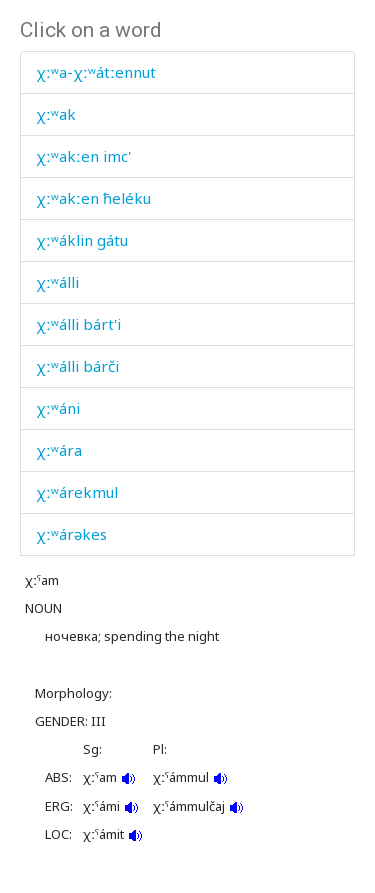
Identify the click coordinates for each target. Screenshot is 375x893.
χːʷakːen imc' (83, 156)
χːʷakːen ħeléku (93, 198)
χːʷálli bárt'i (78, 324)
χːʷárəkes (71, 534)
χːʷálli (57, 282)
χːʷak (56, 114)
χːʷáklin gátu (82, 240)
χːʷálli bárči (77, 366)
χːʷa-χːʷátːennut (96, 72)
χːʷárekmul (77, 492)
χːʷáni (58, 408)
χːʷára (59, 450)
